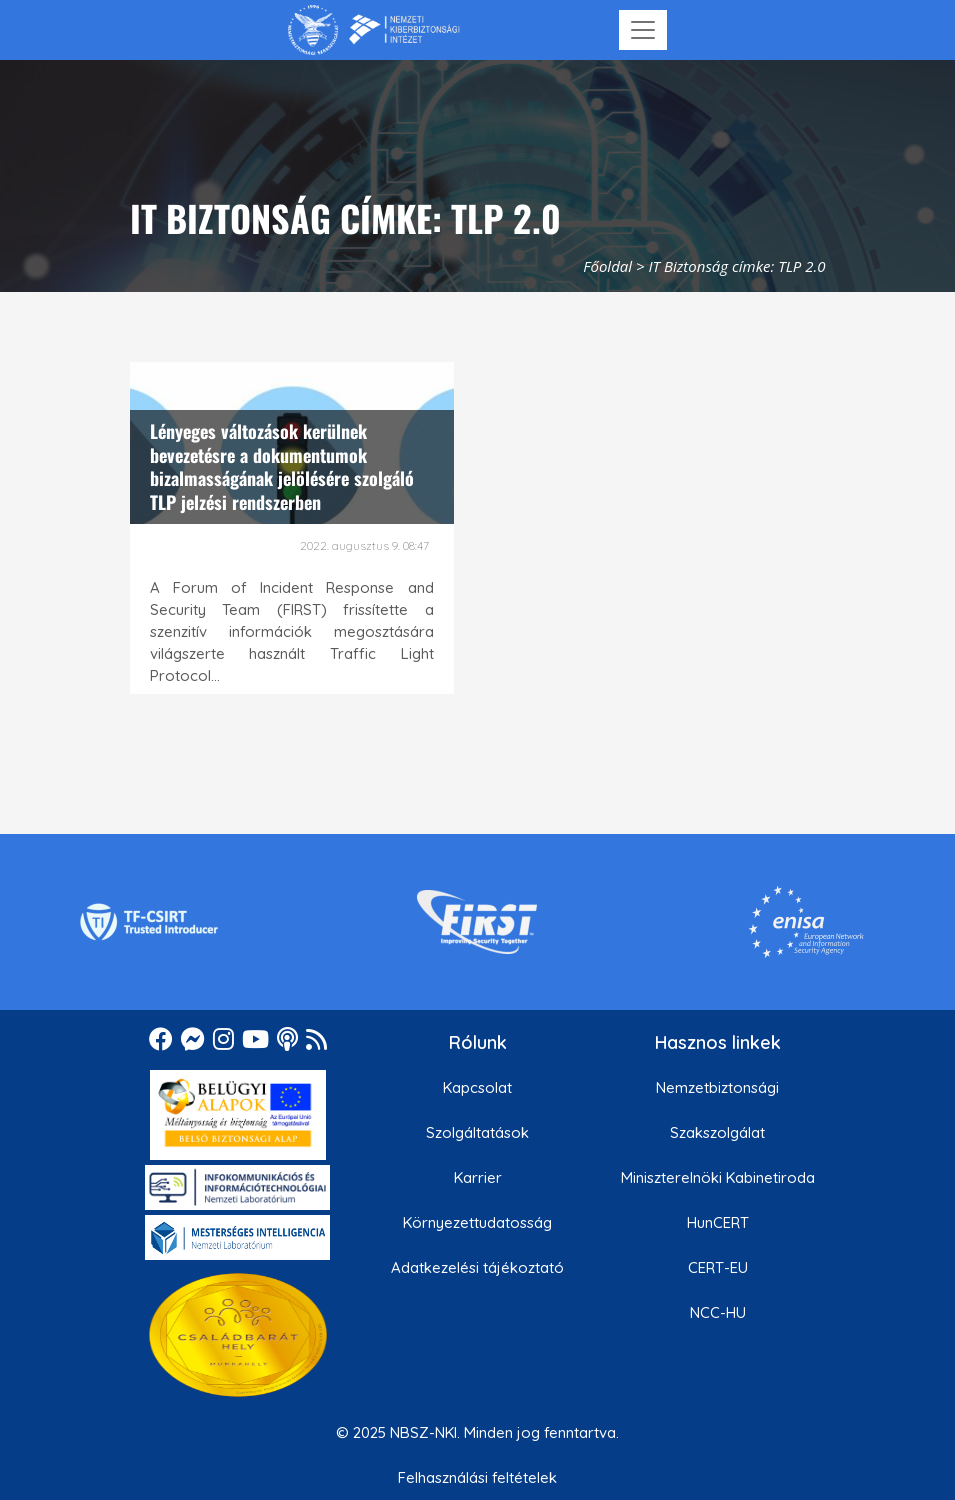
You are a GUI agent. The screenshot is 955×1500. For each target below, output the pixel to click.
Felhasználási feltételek (477, 1477)
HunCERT (718, 1222)
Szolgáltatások (477, 1132)
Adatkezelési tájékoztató (477, 1267)
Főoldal (607, 266)
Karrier (478, 1177)
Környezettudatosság (477, 1222)
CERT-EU (718, 1267)
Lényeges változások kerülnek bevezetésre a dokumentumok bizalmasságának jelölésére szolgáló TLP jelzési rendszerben (282, 466)
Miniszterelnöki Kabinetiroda (718, 1177)
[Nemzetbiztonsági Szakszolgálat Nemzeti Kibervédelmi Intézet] (373, 30)
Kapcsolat (477, 1087)
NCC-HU (718, 1312)
